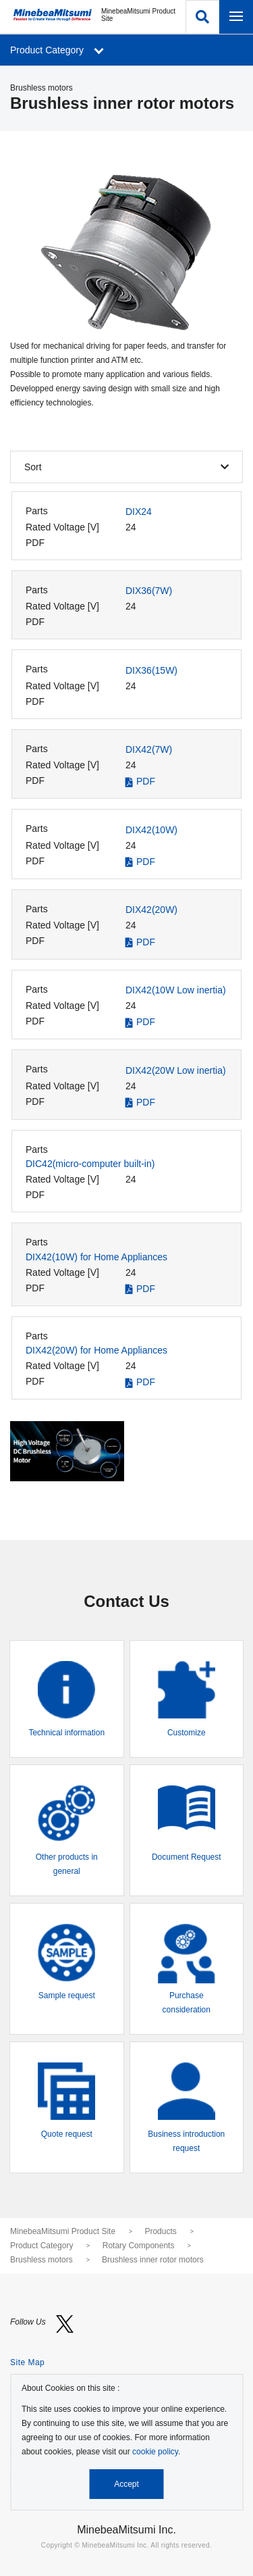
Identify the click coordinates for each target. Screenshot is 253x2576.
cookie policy (155, 2451)
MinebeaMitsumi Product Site (62, 2231)
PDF (145, 781)
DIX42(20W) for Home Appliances (96, 1350)
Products (160, 2231)
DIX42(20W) (151, 909)
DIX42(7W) (148, 749)
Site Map (27, 2362)
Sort (33, 467)
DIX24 (138, 511)
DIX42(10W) (151, 829)
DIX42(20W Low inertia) (175, 1070)
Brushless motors (41, 2259)
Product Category (41, 2245)
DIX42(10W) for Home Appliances (96, 1257)
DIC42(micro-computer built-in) (90, 1163)
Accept (126, 2484)
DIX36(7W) (148, 590)
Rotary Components (139, 2245)
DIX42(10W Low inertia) (175, 990)
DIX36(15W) (151, 670)
